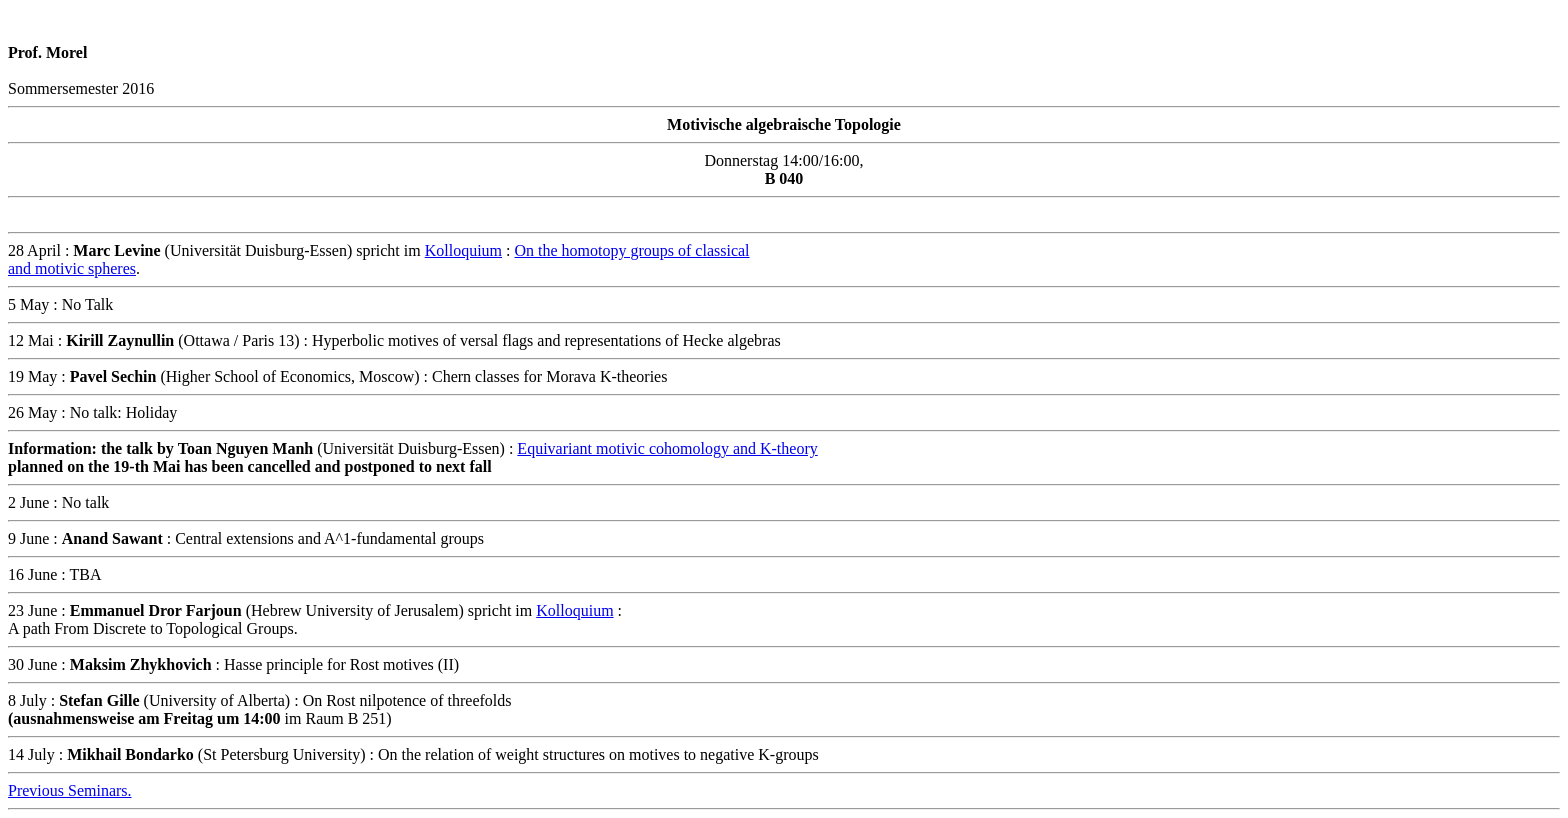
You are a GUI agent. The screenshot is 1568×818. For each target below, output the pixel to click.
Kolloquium (463, 250)
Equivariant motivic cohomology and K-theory (667, 448)
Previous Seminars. (70, 790)
